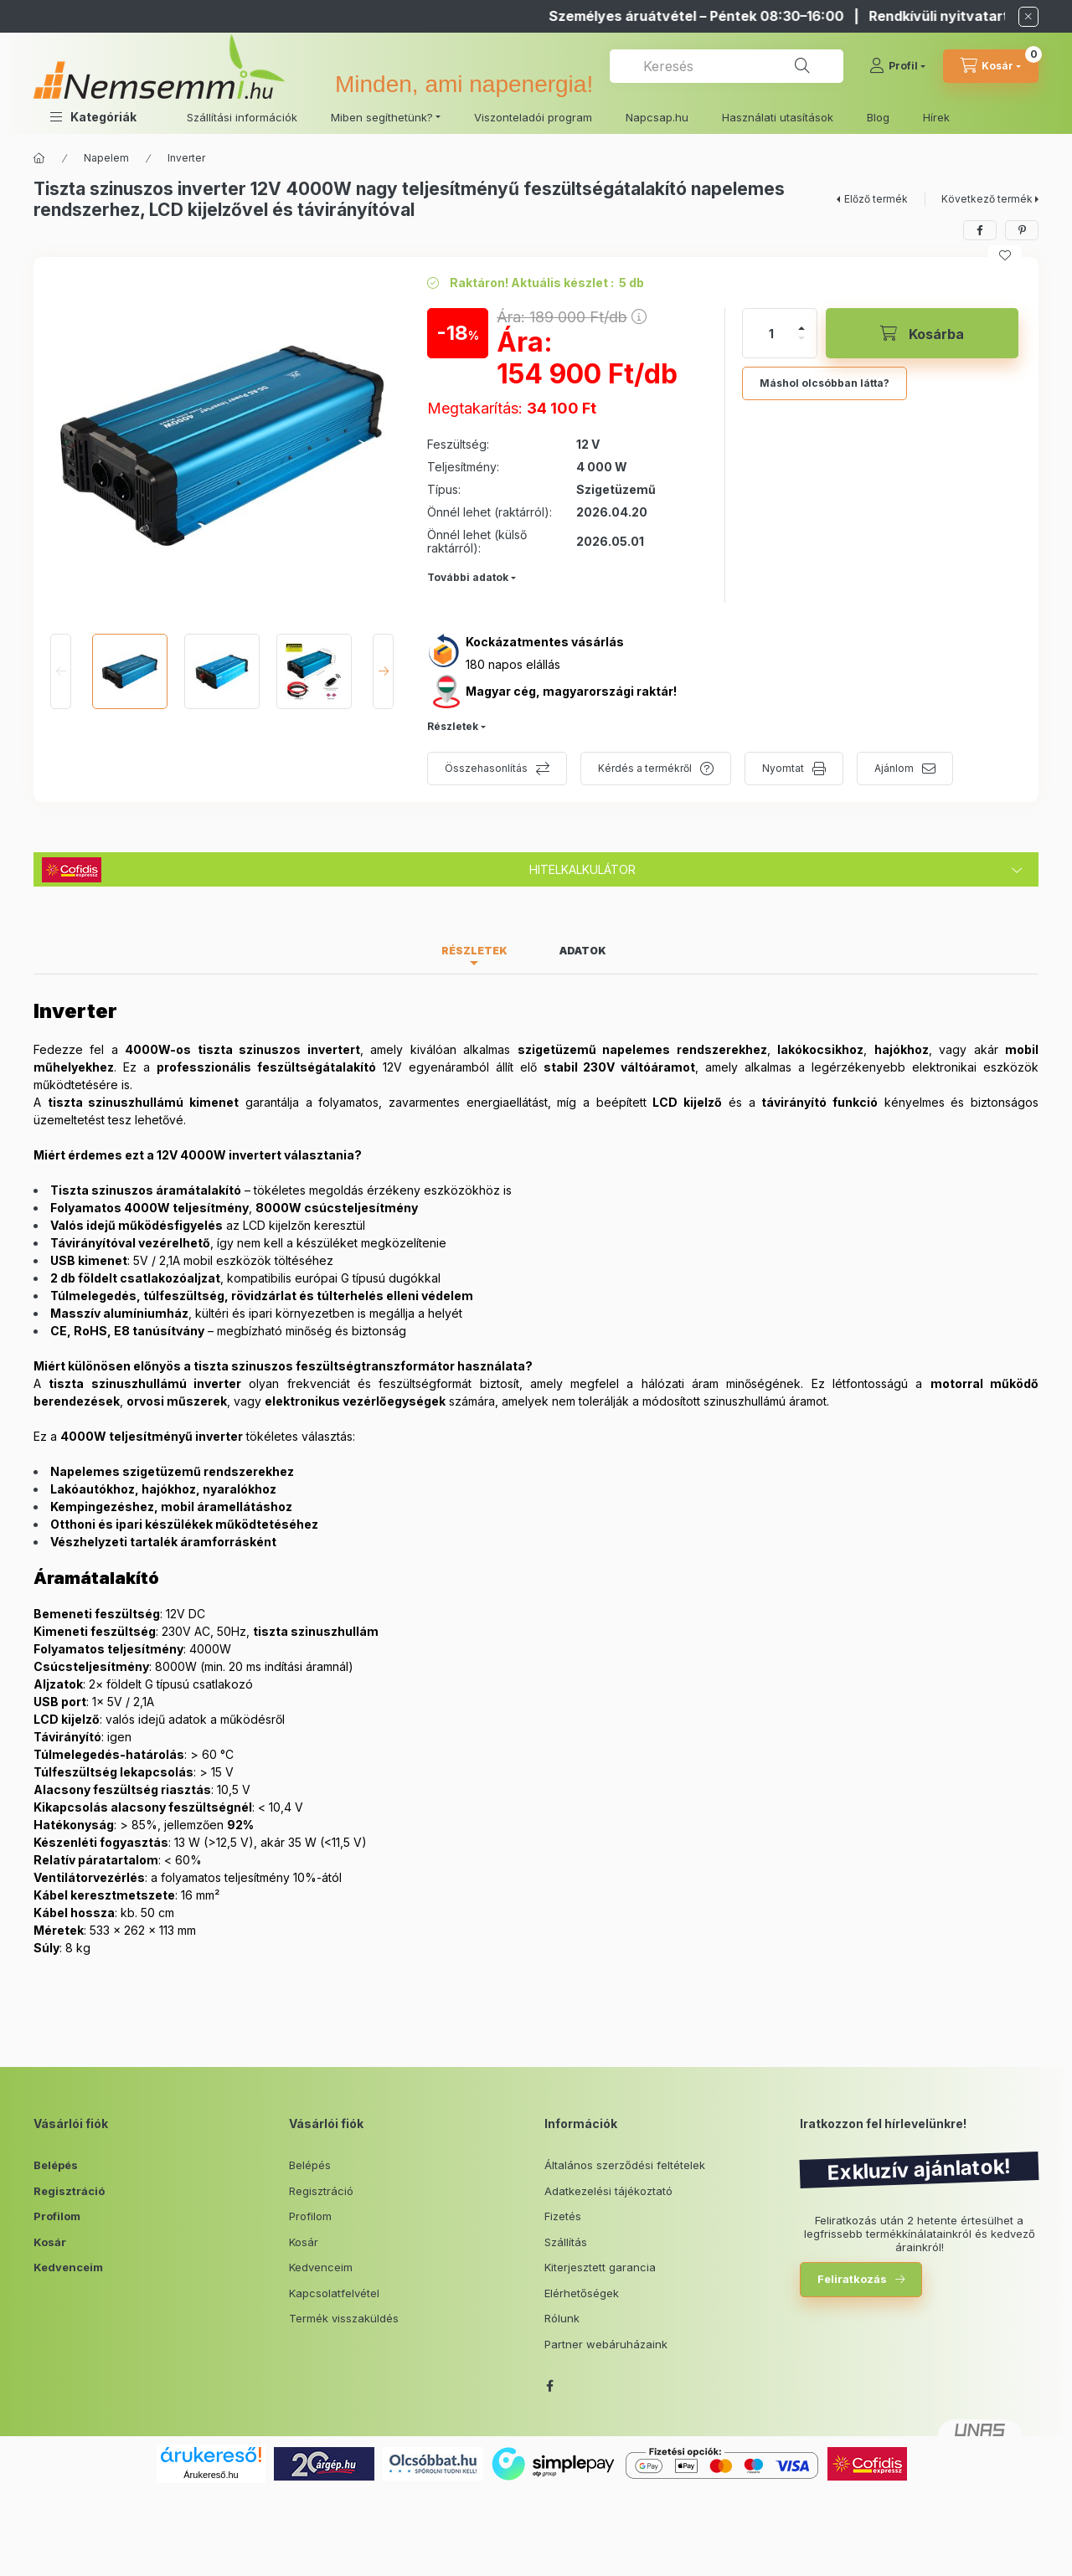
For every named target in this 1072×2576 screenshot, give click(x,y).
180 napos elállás (513, 664)
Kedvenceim (68, 2267)
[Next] (383, 671)
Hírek (936, 117)
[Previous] (60, 671)
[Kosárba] (922, 333)
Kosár (50, 2242)
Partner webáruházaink (605, 2344)
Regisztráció (69, 2191)
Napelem (106, 158)
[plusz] (801, 328)
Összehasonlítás (486, 768)
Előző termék (876, 199)
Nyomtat (783, 768)
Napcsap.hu (657, 117)
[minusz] (801, 338)
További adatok (467, 577)
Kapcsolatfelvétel (334, 2293)
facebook (549, 2386)
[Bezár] (1028, 17)
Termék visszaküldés (344, 2318)
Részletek (452, 726)
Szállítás (565, 2242)
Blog (878, 117)
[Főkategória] (39, 158)
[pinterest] (1021, 230)
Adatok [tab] (582, 950)
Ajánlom (894, 768)
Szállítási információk (242, 117)
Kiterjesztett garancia (600, 2267)
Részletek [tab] (474, 950)
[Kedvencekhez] (1005, 255)
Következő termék (987, 199)
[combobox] (726, 66)
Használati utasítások (777, 117)
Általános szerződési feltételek (624, 2165)
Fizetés (562, 2216)
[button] (93, 117)
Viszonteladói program (533, 117)
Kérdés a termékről (645, 768)
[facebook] (980, 230)
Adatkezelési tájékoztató (608, 2191)
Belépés (56, 2165)
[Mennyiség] (771, 333)
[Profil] (897, 66)
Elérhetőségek (581, 2293)
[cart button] (990, 66)
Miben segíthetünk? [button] (382, 117)
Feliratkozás (852, 2278)
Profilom (57, 2216)
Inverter (186, 158)
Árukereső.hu (210, 2475)
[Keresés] (802, 66)
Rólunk (562, 2318)
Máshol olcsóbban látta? (824, 383)
